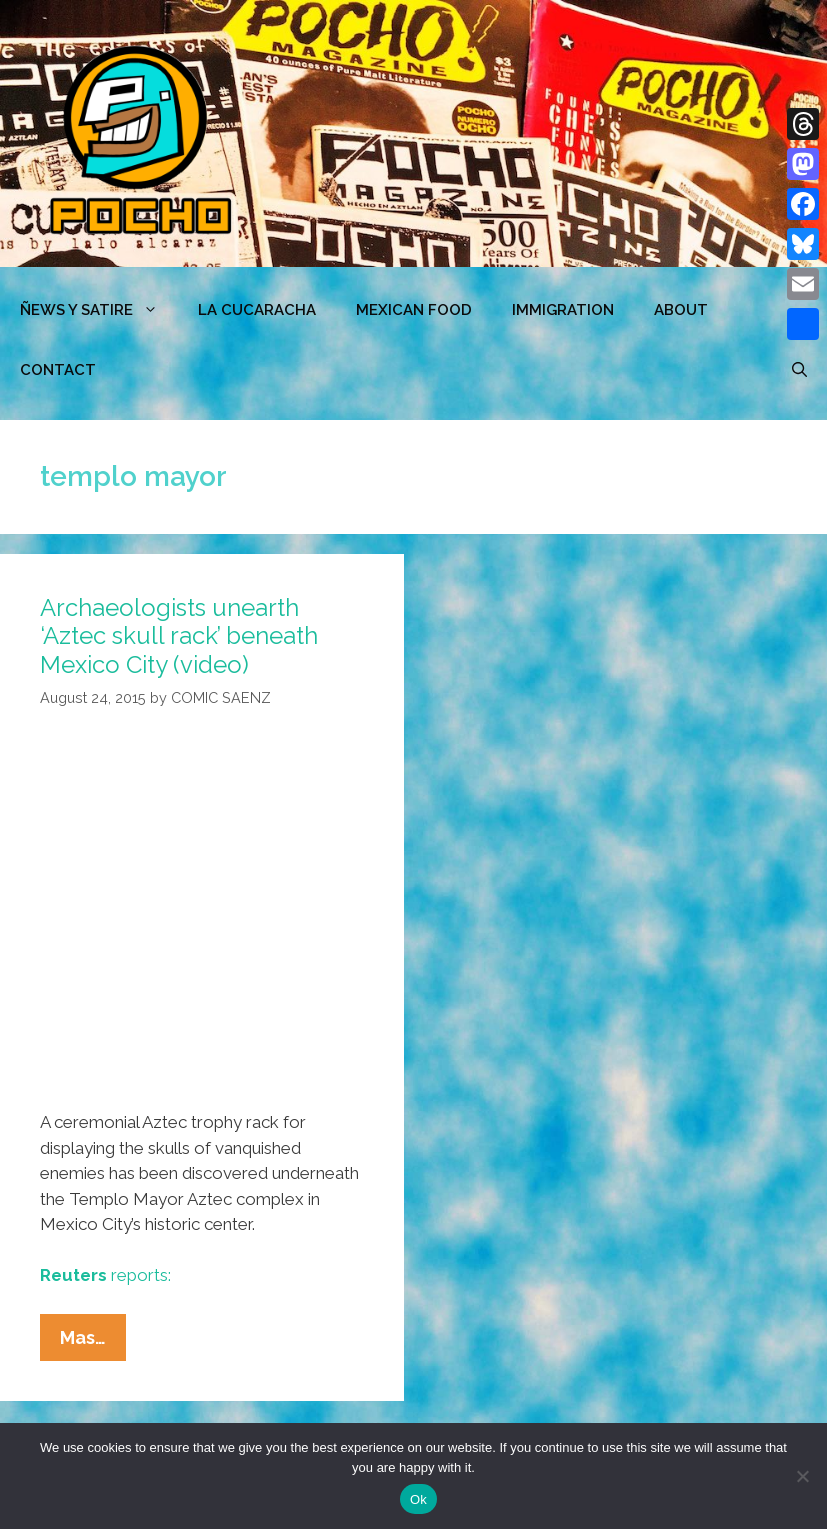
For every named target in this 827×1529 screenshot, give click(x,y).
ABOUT (681, 310)
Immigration (563, 310)
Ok (418, 1499)
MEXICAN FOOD (414, 310)
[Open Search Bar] (799, 370)
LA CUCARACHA (257, 310)
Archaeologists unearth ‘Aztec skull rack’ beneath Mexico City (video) (179, 636)
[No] (802, 1476)
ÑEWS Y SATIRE (99, 310)
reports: (105, 1275)
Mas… (93, 1342)
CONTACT (58, 370)
